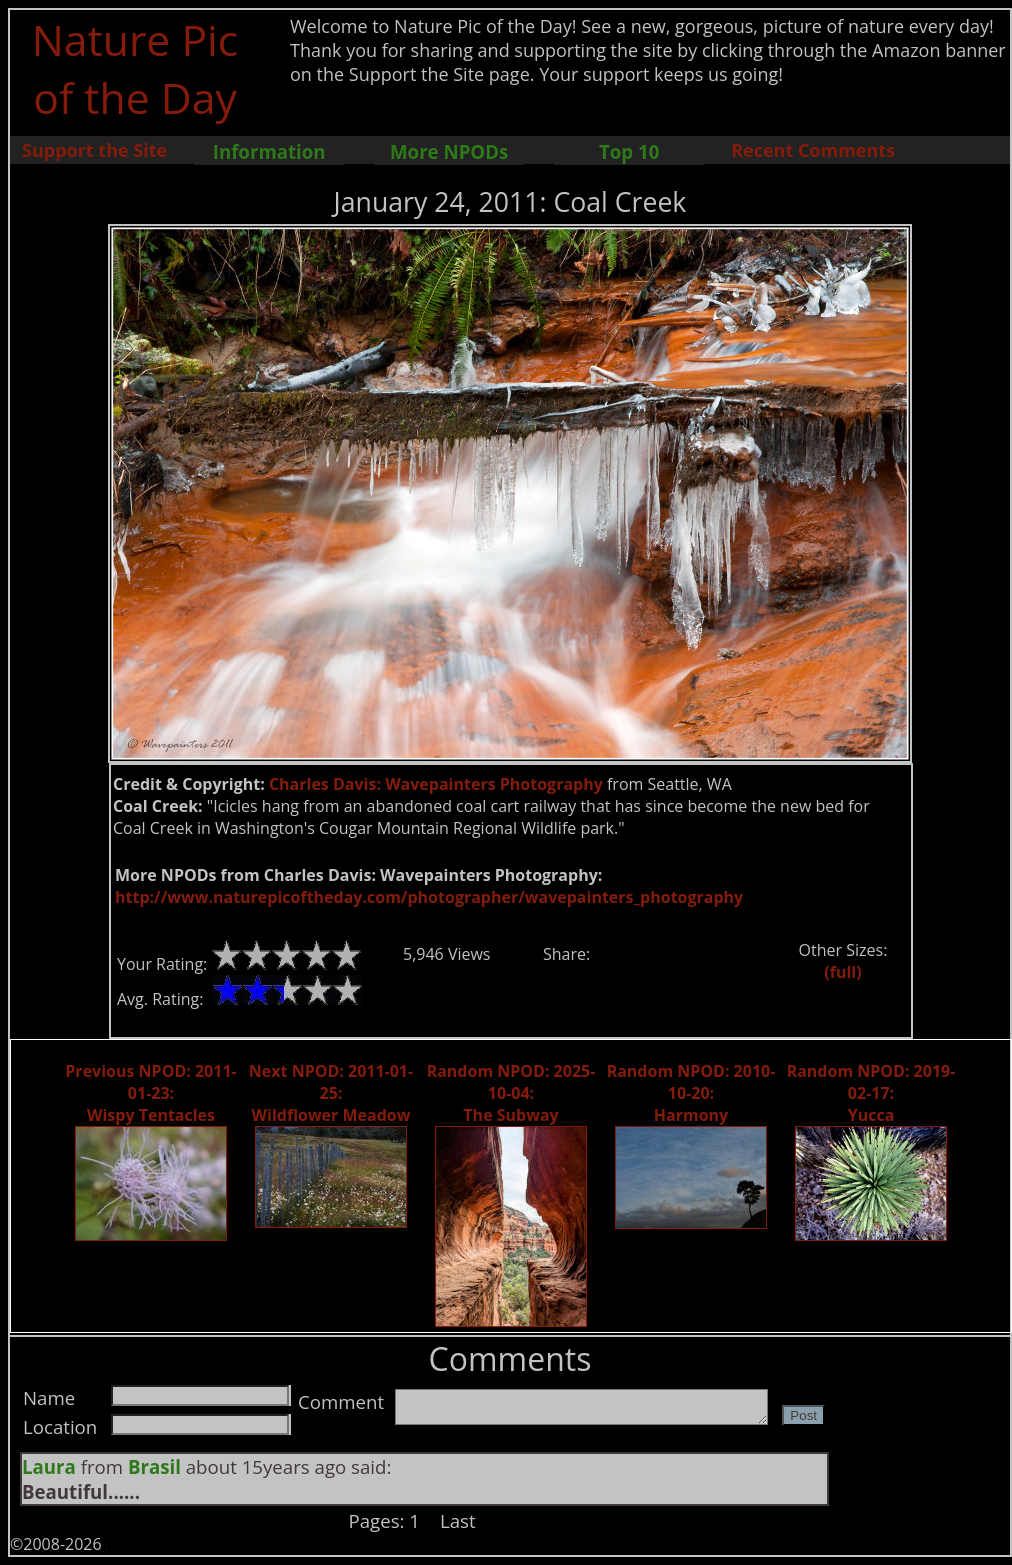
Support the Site (94, 150)
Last (458, 1520)
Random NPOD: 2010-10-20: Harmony (691, 1093)
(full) (842, 972)
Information (269, 151)
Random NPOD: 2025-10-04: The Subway (511, 1093)
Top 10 (629, 151)
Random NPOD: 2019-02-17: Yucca (871, 1093)
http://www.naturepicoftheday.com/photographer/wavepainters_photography (429, 897)
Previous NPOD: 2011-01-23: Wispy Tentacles (150, 1093)
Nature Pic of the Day (135, 68)
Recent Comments (813, 150)
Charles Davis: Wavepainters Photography (436, 784)
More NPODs (449, 151)
